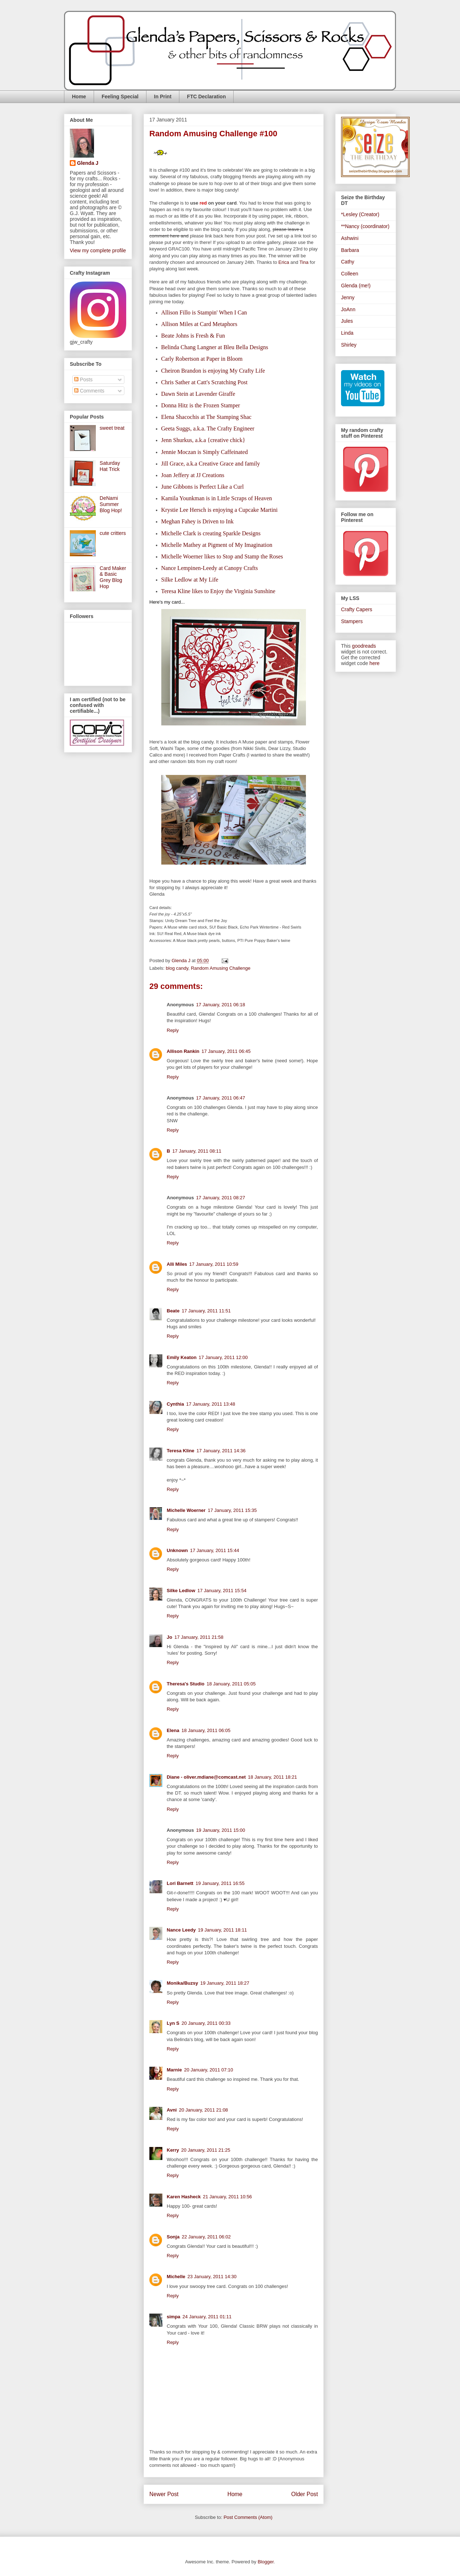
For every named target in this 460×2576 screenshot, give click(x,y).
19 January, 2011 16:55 (220, 1883)
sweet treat (112, 428)
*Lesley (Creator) (360, 214)
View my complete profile (98, 250)
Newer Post (164, 2494)
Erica (283, 262)
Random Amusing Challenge (221, 968)
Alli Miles (177, 1264)
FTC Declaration (206, 96)
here (375, 663)
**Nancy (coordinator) (365, 226)
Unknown (177, 1550)
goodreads (364, 646)
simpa (173, 2316)
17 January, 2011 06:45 (226, 1051)
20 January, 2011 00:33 (206, 2023)
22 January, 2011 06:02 (206, 2236)
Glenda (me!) (356, 285)
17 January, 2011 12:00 (223, 1357)
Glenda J (87, 163)
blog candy (177, 968)
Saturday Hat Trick (110, 466)
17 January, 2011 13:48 (210, 1404)
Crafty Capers (356, 609)
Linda (347, 333)
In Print (162, 96)
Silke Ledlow (181, 1590)
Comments (89, 391)
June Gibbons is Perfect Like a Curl (202, 487)
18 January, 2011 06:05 (206, 1730)
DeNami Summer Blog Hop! (111, 504)
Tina (303, 262)
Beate (173, 1310)
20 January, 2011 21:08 (203, 2110)
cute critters (113, 533)
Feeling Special (120, 96)
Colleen (349, 274)
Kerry (173, 2150)
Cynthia (175, 1404)
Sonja (173, 2236)
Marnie (174, 2070)
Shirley (349, 345)
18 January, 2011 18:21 (272, 1777)
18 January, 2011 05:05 (231, 1683)
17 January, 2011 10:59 (213, 1264)
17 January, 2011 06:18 (220, 1004)
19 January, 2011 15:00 (220, 1830)
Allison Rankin (183, 1051)
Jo (169, 1637)
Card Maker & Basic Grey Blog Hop (113, 577)
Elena (173, 1730)
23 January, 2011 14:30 (212, 2276)
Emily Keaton (181, 1357)
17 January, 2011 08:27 (220, 1197)
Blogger (265, 2561)
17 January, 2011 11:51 (206, 1310)
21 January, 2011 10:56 (227, 2196)
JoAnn (348, 309)
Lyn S (173, 2023)
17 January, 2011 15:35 (232, 1510)
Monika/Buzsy (182, 1983)
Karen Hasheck (184, 2196)
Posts (83, 379)
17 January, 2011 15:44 (214, 1550)
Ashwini (349, 238)
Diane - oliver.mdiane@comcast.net (206, 1777)
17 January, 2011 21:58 (198, 1637)
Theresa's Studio (185, 1683)
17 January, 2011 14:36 (221, 1450)
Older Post (304, 2494)
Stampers (352, 621)
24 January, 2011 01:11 (207, 2316)
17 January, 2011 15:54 (222, 1590)
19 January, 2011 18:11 (222, 1930)
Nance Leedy (181, 1930)
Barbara (350, 250)
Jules (347, 321)
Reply (173, 1030)
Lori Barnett (180, 1883)
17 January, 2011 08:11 (196, 1151)
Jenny (347, 297)
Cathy (347, 262)
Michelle (176, 2276)
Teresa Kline (180, 1450)
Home (79, 96)
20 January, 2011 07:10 (208, 2070)
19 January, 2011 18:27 (225, 1983)
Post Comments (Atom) (247, 2517)
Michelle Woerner (186, 1510)
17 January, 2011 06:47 (220, 1098)
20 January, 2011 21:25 (205, 2150)
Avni (172, 2110)
